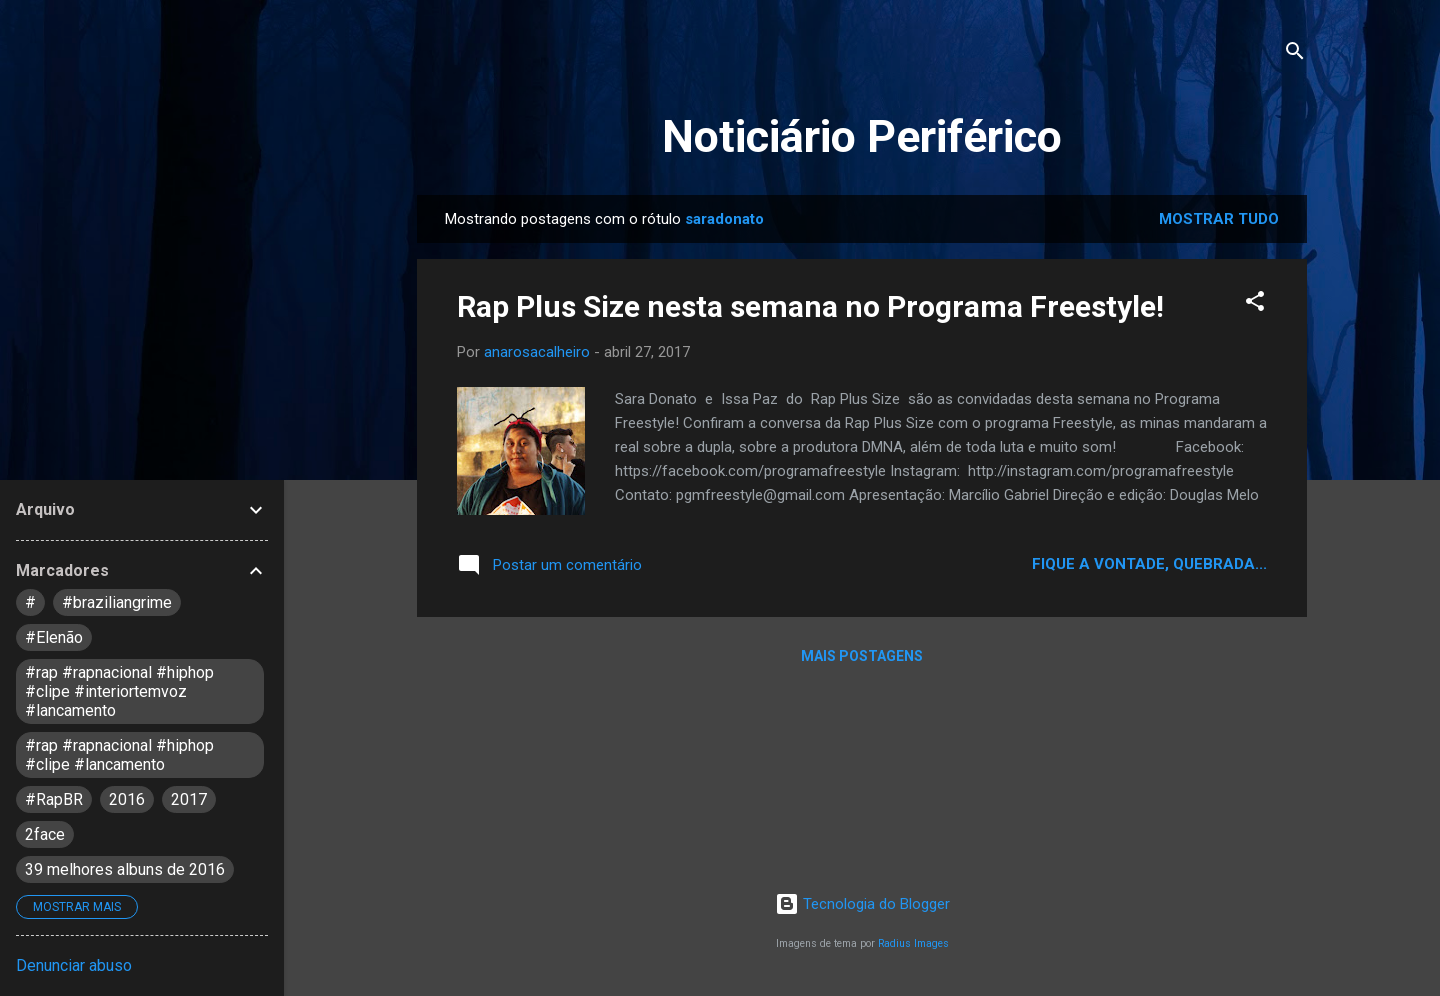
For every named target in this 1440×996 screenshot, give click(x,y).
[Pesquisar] (1295, 54)
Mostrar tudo (1219, 219)
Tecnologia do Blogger (862, 904)
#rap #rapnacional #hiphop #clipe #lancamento (119, 755)
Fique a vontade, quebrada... (1149, 564)
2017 (189, 799)
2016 (127, 799)
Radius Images (913, 943)
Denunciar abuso (74, 965)
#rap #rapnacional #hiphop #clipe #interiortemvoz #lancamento (119, 691)
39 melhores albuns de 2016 (125, 869)
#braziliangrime (117, 602)
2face (45, 834)
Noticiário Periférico (862, 136)
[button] (1255, 304)
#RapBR (54, 799)
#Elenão (54, 637)
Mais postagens (862, 656)
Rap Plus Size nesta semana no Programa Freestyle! (810, 306)
